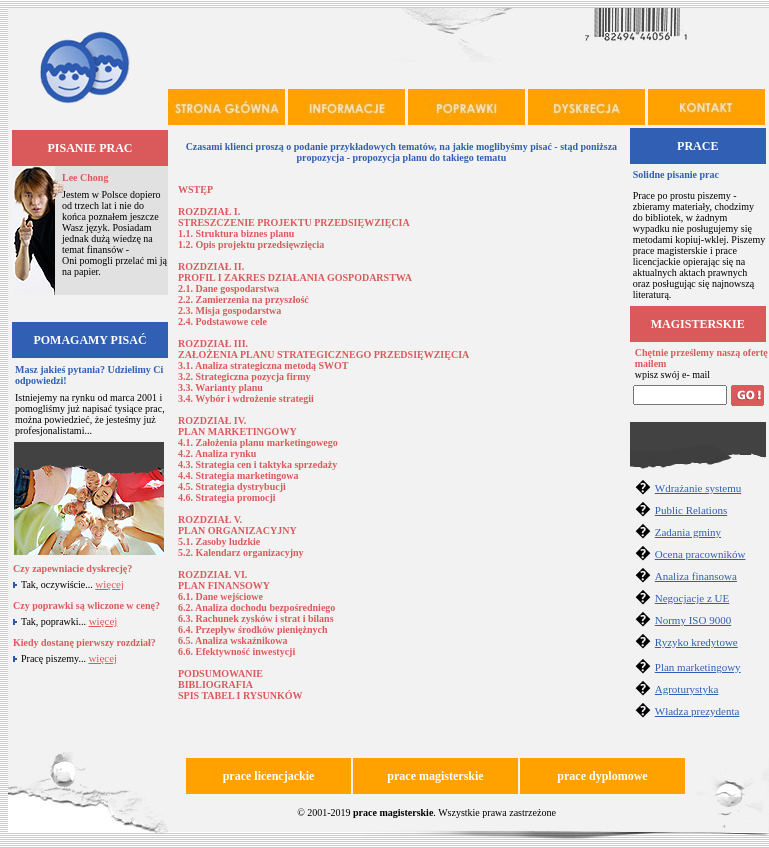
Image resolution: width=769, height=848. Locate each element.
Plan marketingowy (698, 667)
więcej (109, 584)
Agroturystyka (687, 689)
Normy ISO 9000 (693, 620)
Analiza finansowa (696, 576)
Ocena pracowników (700, 554)
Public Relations (691, 510)
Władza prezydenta (697, 711)
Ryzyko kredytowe (696, 642)
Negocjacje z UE (692, 598)
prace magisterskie (393, 812)
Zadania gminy (688, 532)
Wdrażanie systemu (698, 488)
